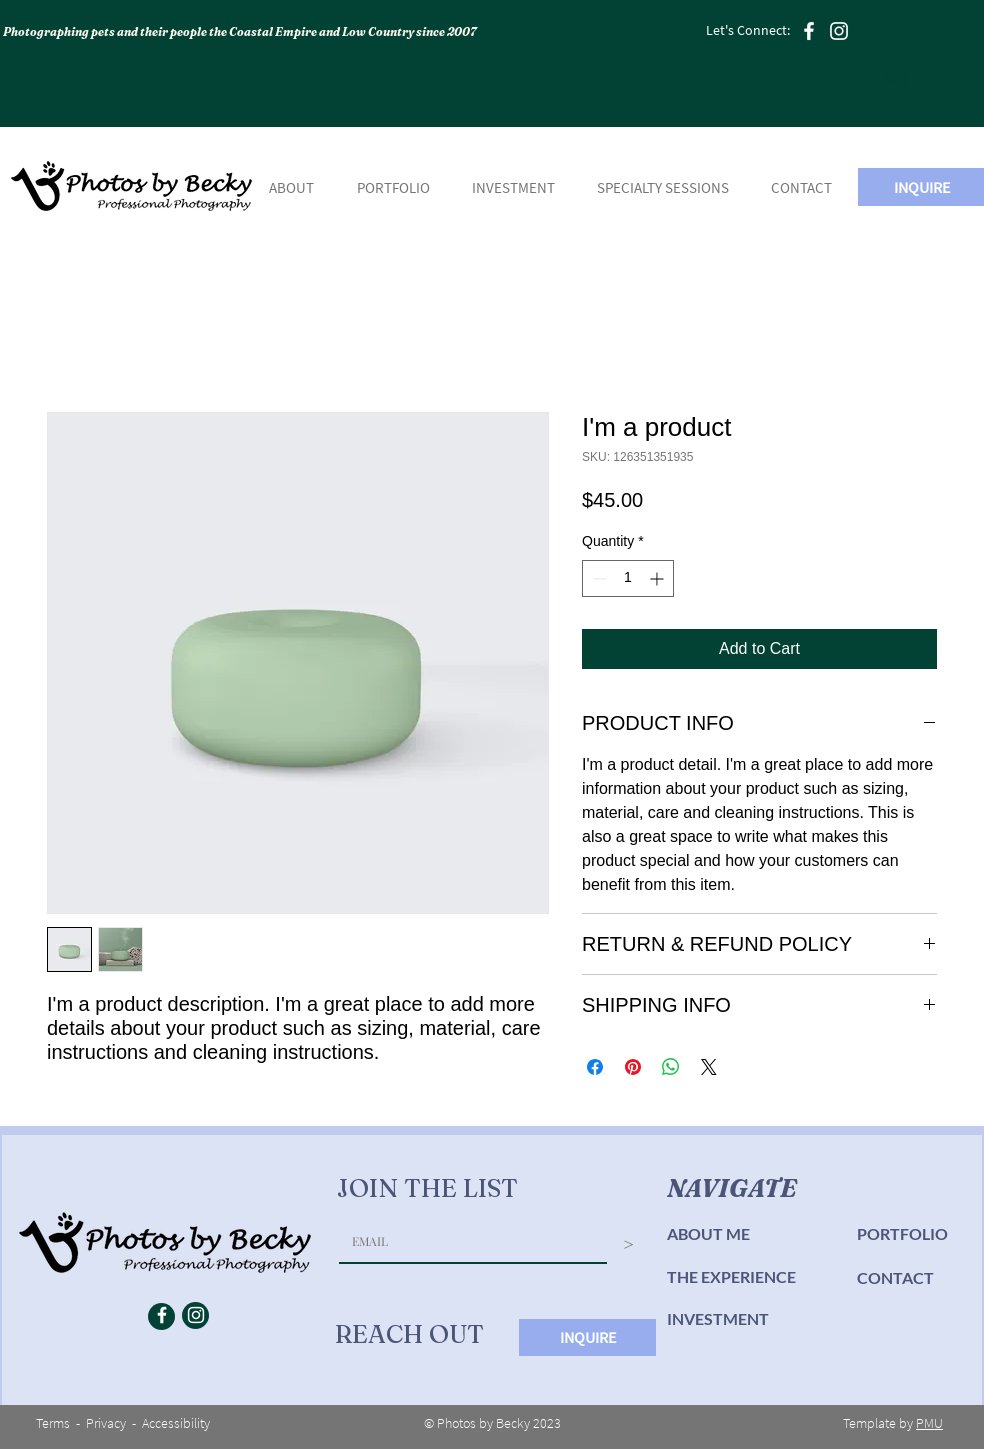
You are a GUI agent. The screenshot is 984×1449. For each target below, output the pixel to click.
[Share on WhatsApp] (671, 1067)
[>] (628, 1245)
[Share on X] (709, 1067)
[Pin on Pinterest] (633, 1067)
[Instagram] (839, 31)
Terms (53, 1423)
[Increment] (658, 578)
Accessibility (176, 1423)
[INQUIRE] (587, 1337)
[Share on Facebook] (595, 1067)
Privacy (106, 1423)
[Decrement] (597, 578)
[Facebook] (809, 31)
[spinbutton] (628, 578)
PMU (929, 1423)
